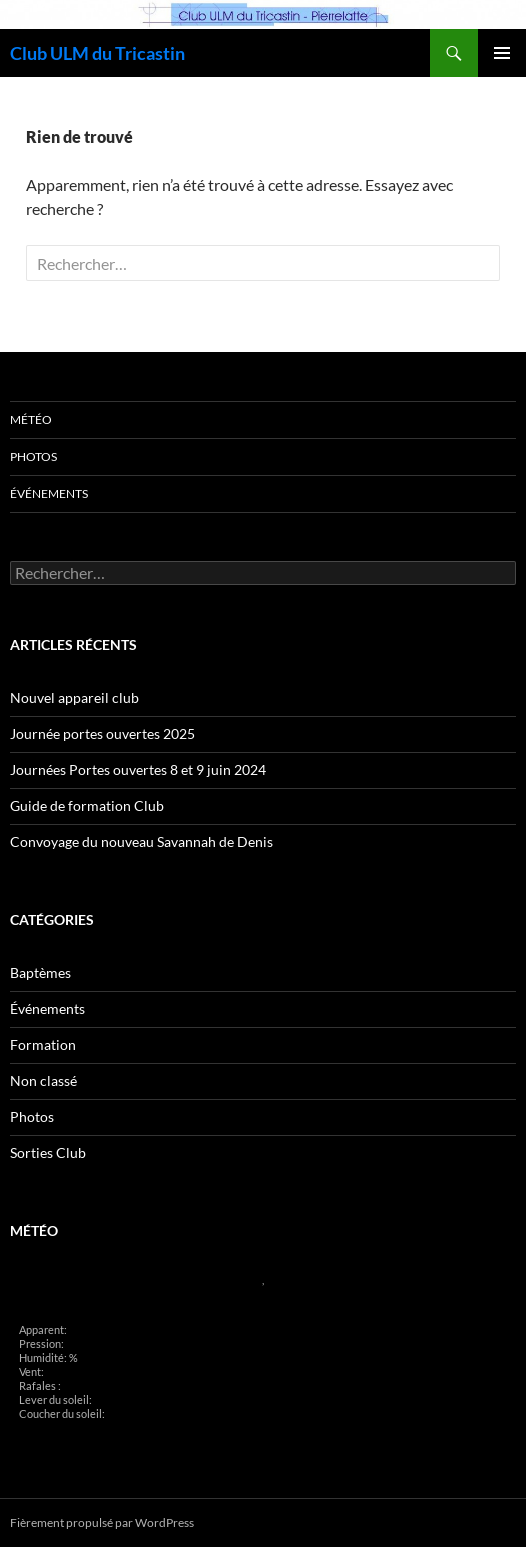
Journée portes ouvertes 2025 (102, 733)
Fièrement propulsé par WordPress (102, 1522)
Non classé (43, 1080)
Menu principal (502, 53)
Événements (49, 493)
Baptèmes (40, 972)
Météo (31, 419)
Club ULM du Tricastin (97, 53)
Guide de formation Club (87, 805)
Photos (33, 456)
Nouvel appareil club (74, 697)
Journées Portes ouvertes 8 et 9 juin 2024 (138, 769)
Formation (43, 1044)
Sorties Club (48, 1152)
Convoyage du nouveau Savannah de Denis (141, 841)
